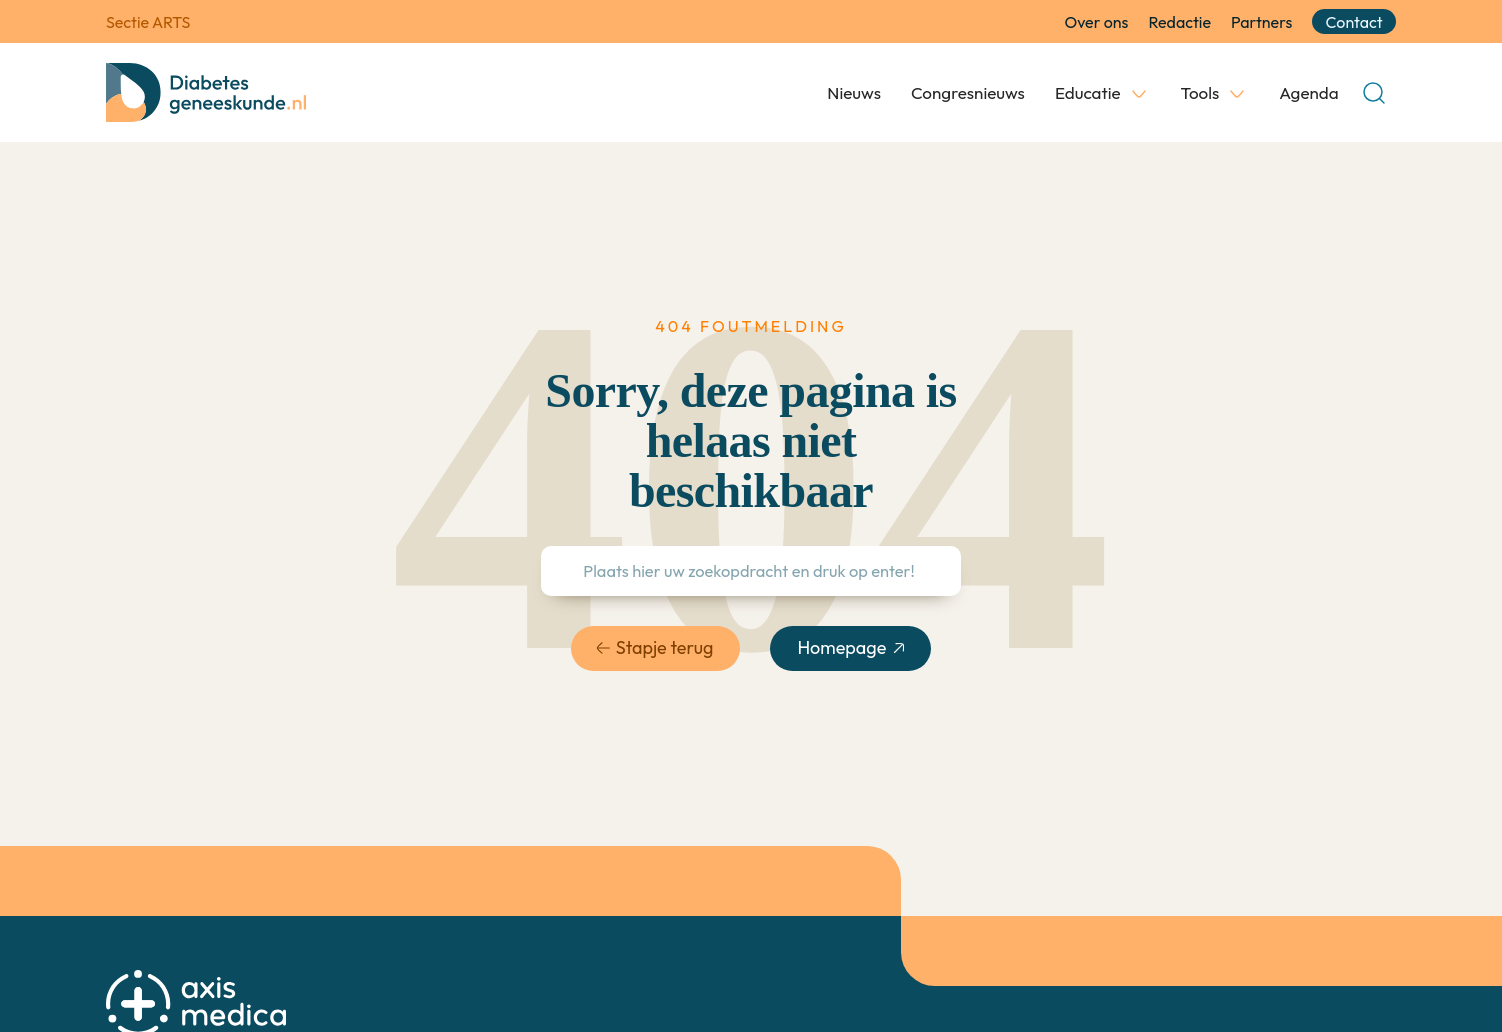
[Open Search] (1374, 93)
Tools (1200, 92)
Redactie (1179, 22)
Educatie (1088, 92)
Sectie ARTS (148, 22)
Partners (1261, 22)
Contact (1354, 22)
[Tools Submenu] (1237, 93)
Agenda (1308, 92)
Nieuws (854, 92)
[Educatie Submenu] (1139, 93)
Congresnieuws (968, 92)
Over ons (1097, 22)
